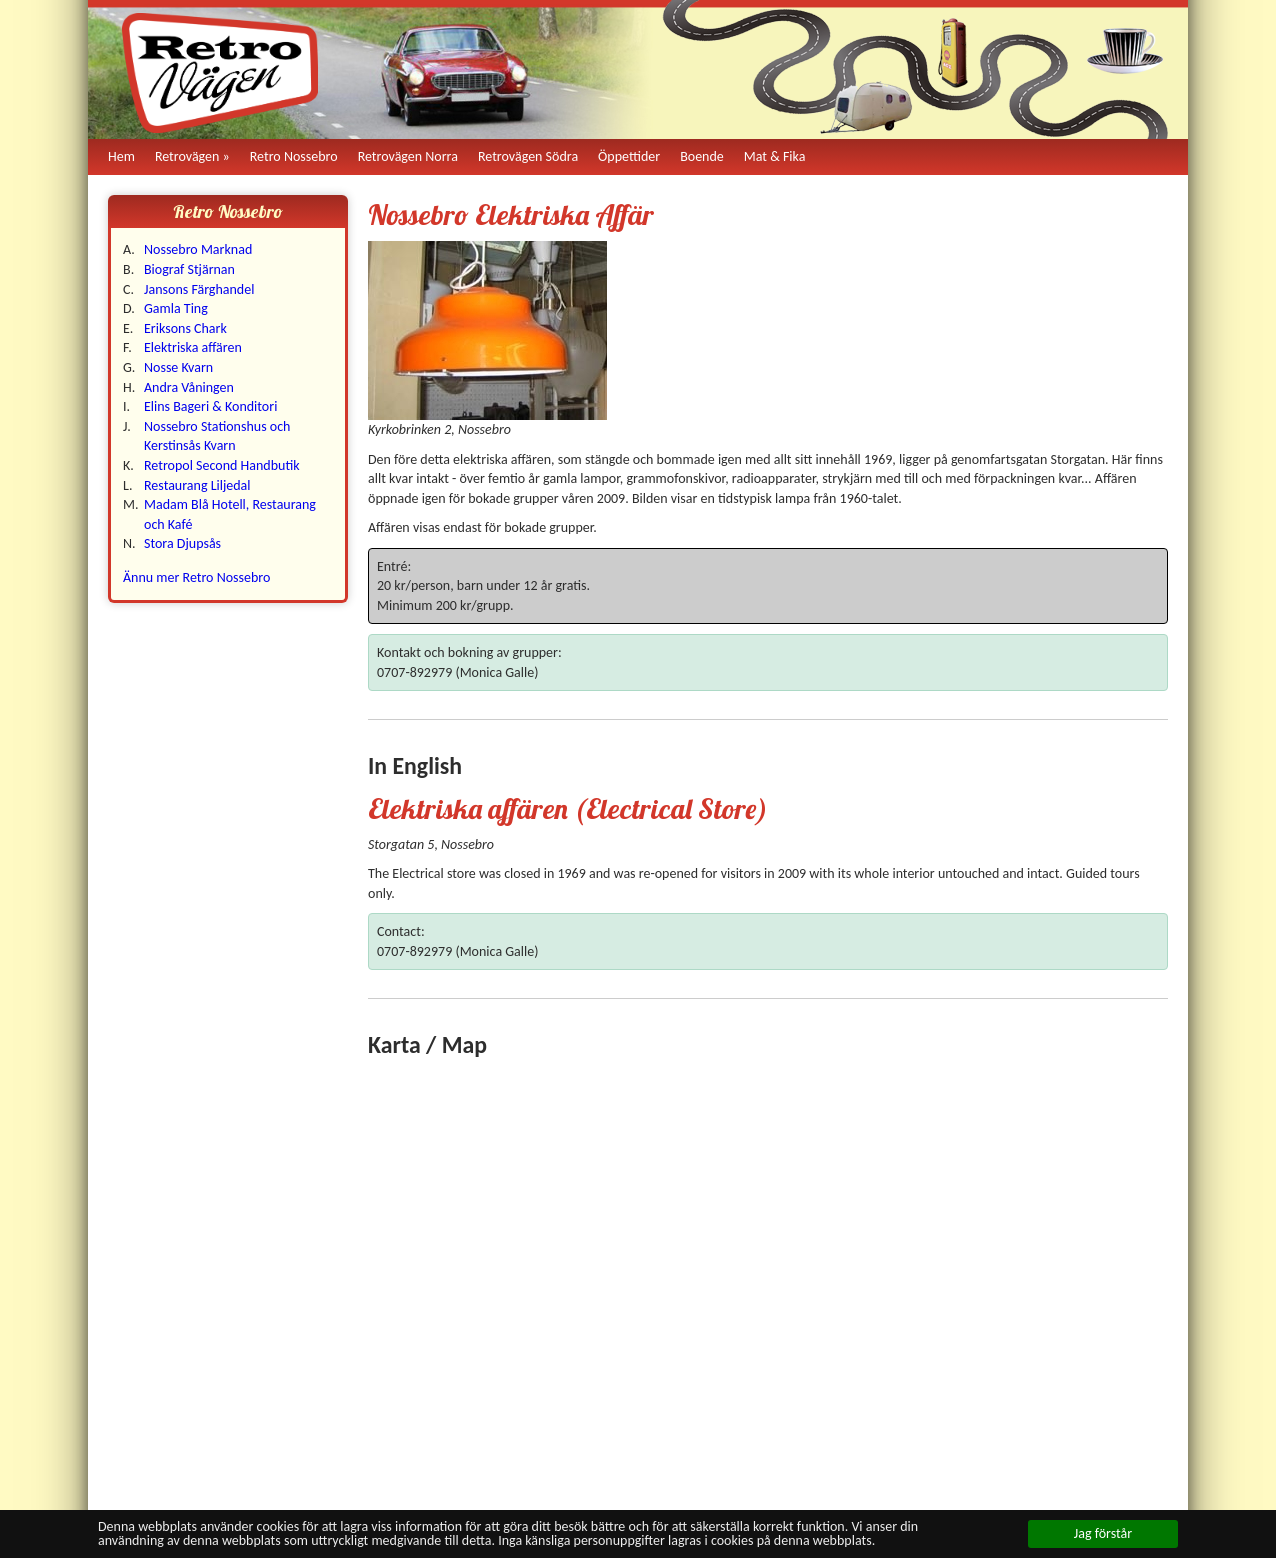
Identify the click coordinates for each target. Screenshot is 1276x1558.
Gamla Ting (176, 308)
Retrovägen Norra (408, 156)
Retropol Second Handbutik (222, 465)
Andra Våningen (189, 387)
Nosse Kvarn (178, 367)
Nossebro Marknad (198, 249)
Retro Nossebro (294, 156)
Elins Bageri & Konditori (210, 406)
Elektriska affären (193, 347)
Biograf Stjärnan (189, 269)
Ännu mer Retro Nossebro (196, 577)
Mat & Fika (775, 156)
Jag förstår (1103, 1533)
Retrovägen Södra (528, 156)
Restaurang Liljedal (197, 485)
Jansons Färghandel (199, 289)
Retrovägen (187, 156)
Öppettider (629, 156)
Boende (702, 156)
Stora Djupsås (182, 543)
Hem (121, 156)
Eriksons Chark (185, 328)
